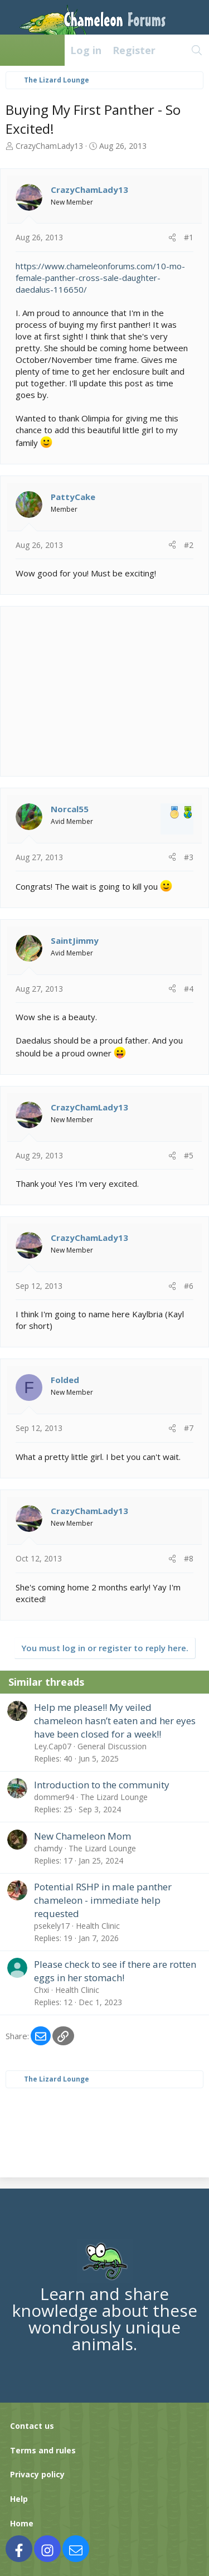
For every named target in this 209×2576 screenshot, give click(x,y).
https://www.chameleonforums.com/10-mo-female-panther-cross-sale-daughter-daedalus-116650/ (100, 277)
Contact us (32, 2425)
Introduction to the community (101, 1784)
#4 (188, 988)
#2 (188, 545)
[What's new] (173, 50)
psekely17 (52, 1925)
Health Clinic (98, 1925)
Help (19, 2498)
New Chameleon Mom (82, 1836)
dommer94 (54, 1797)
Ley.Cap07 (52, 1746)
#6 (188, 1285)
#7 (188, 1428)
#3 (188, 857)
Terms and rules (43, 2450)
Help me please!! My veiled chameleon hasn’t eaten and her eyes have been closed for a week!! (115, 1720)
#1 (188, 237)
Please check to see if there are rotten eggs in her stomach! (115, 1971)
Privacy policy (37, 2474)
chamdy (48, 1848)
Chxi (41, 1990)
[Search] (197, 50)
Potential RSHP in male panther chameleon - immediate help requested (103, 1900)
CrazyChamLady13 (49, 145)
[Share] (172, 237)
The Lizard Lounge (114, 1797)
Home (21, 2523)
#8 (188, 1558)
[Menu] (14, 50)
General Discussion (112, 1746)
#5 (188, 1155)
